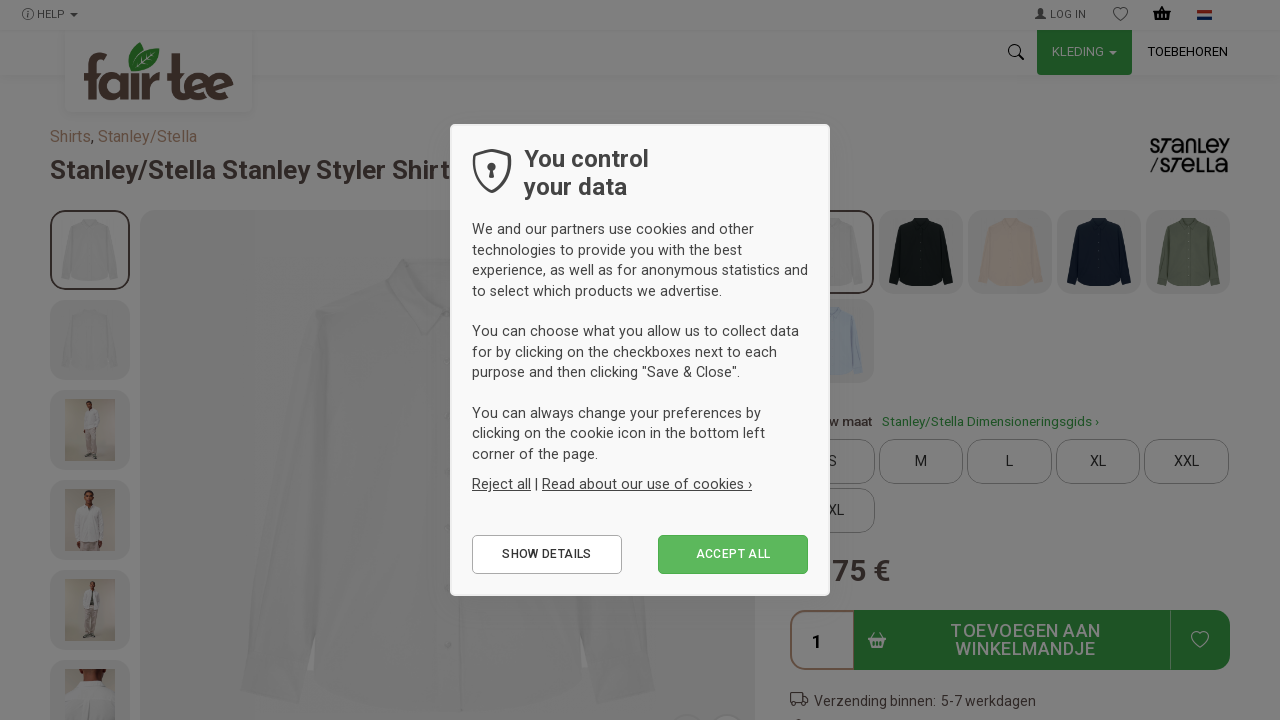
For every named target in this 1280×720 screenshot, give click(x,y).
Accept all (733, 554)
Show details (546, 554)
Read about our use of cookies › (647, 484)
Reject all (501, 484)
